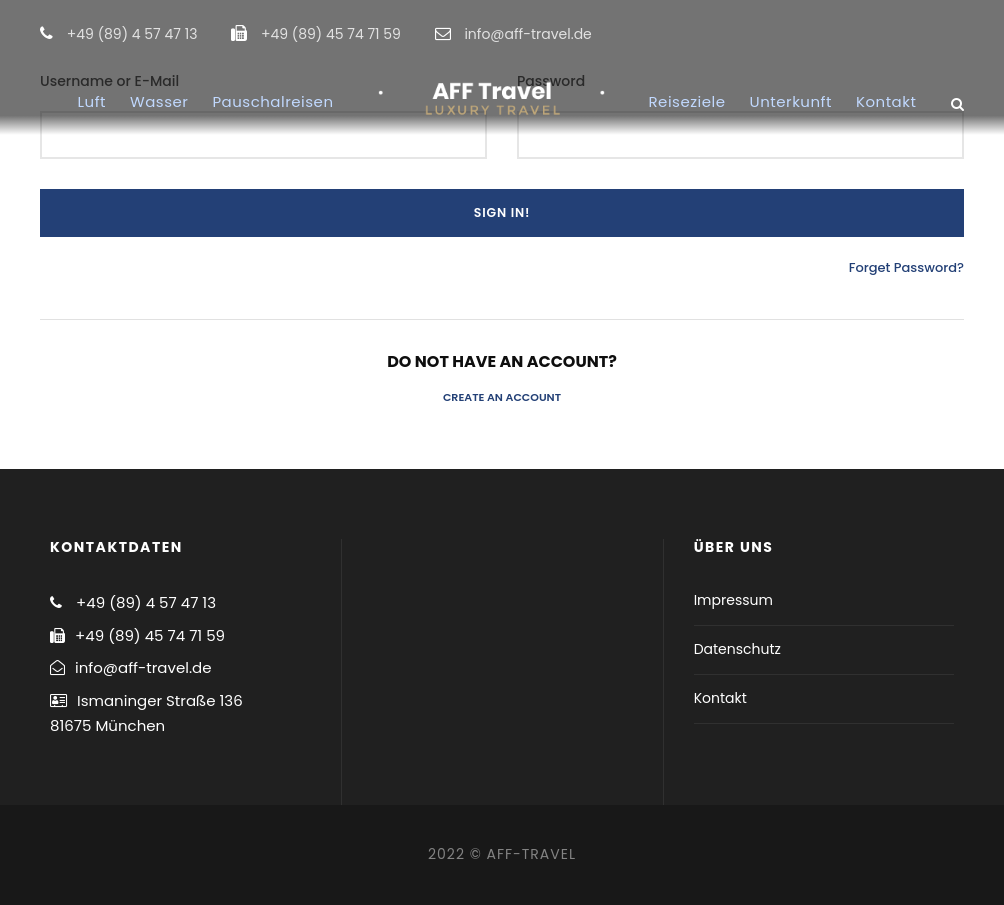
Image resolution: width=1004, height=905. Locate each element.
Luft (92, 101)
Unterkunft (791, 101)
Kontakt (886, 101)
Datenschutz (737, 649)
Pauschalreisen (272, 101)
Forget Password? (906, 267)
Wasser (159, 101)
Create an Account (502, 397)
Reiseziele (687, 101)
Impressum (733, 600)
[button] (961, 28)
